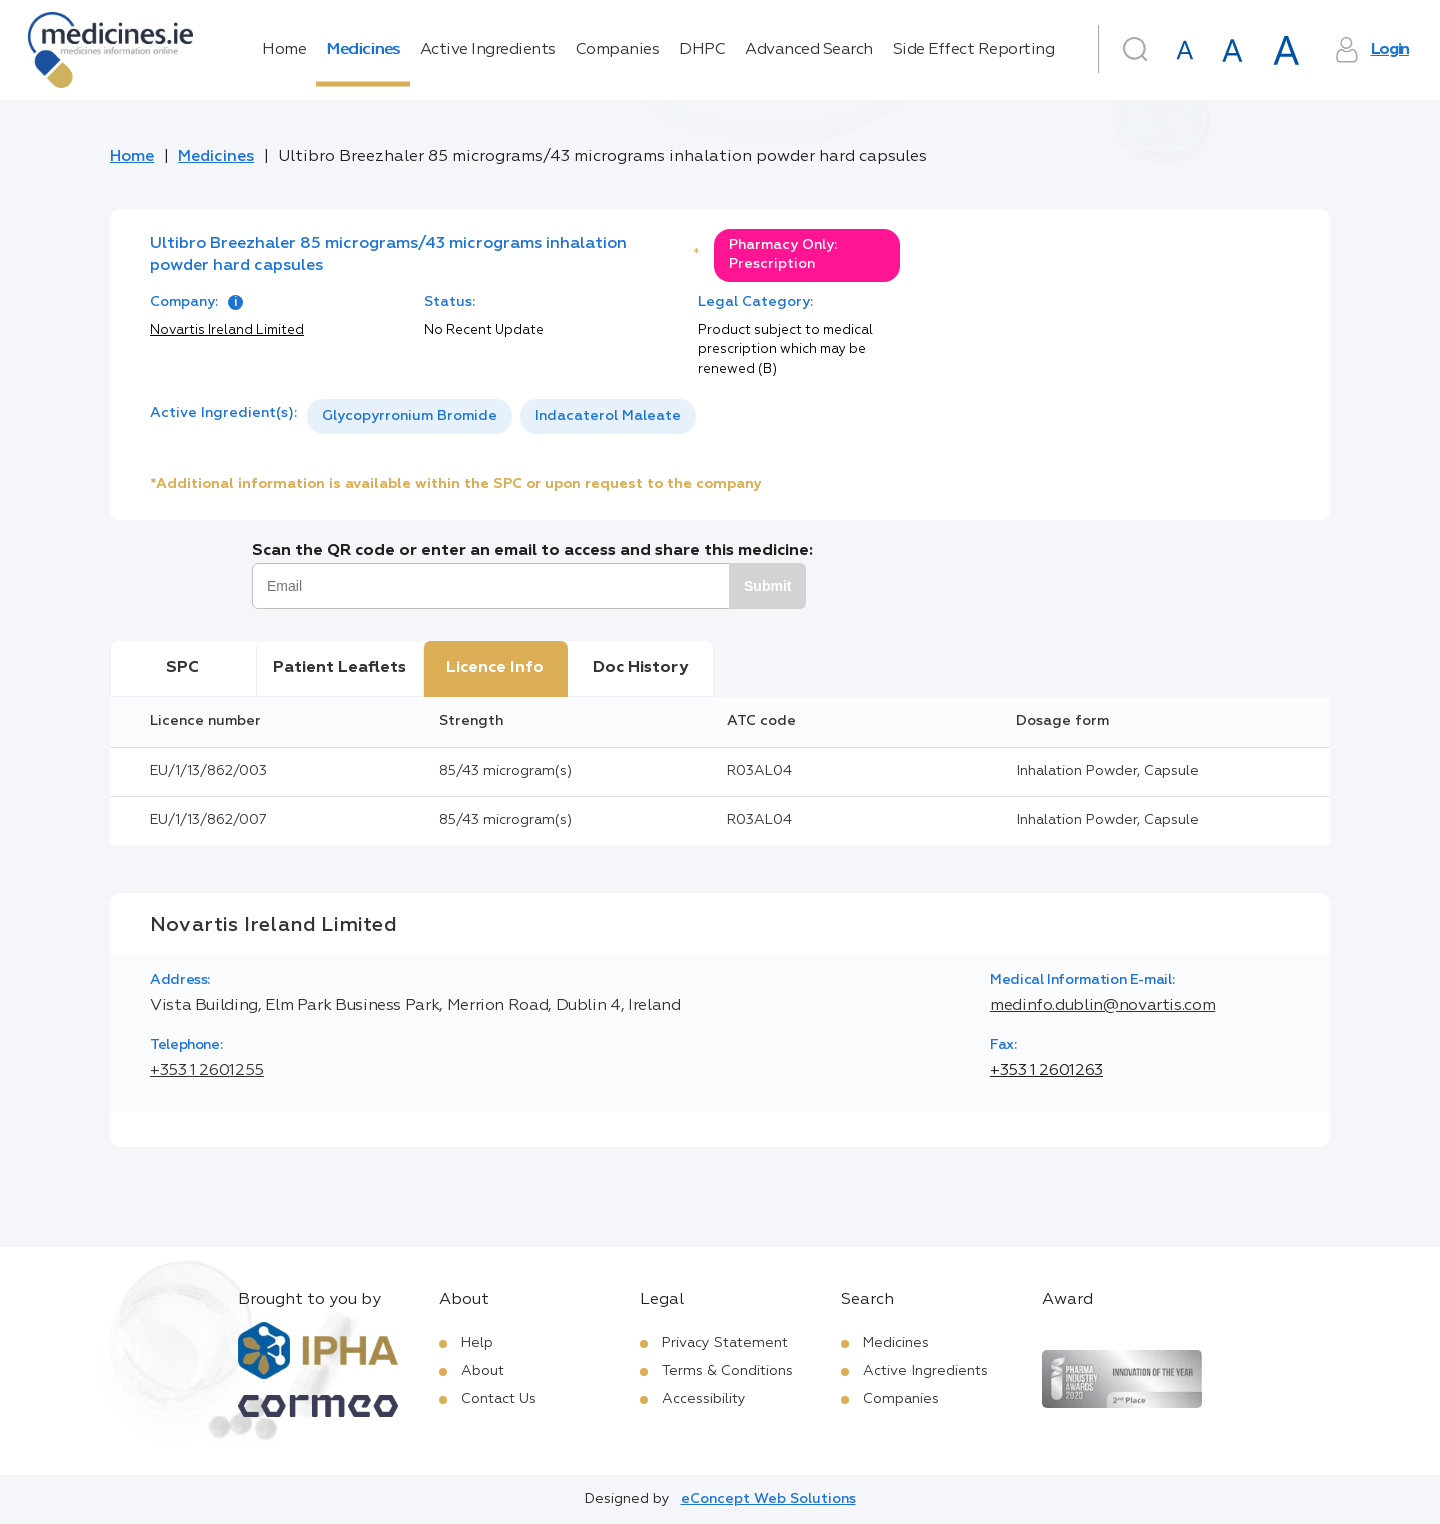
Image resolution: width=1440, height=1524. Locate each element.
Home (284, 50)
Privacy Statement (725, 1343)
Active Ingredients (488, 50)
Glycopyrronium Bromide (409, 416)
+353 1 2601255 (207, 1071)
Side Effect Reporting (974, 50)
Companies (618, 50)
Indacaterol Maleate (608, 416)
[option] (409, 416)
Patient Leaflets (339, 668)
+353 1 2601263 (1046, 1071)
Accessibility (704, 1399)
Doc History (640, 668)
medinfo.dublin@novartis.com (1102, 1006)
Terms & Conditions (727, 1371)
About (482, 1371)
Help (477, 1343)
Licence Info (495, 668)
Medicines (363, 50)
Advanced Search (809, 50)
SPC (182, 668)
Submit (767, 586)
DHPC (702, 50)
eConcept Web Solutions (768, 1499)
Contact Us (498, 1399)
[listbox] (501, 416)
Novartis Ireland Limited (227, 330)
